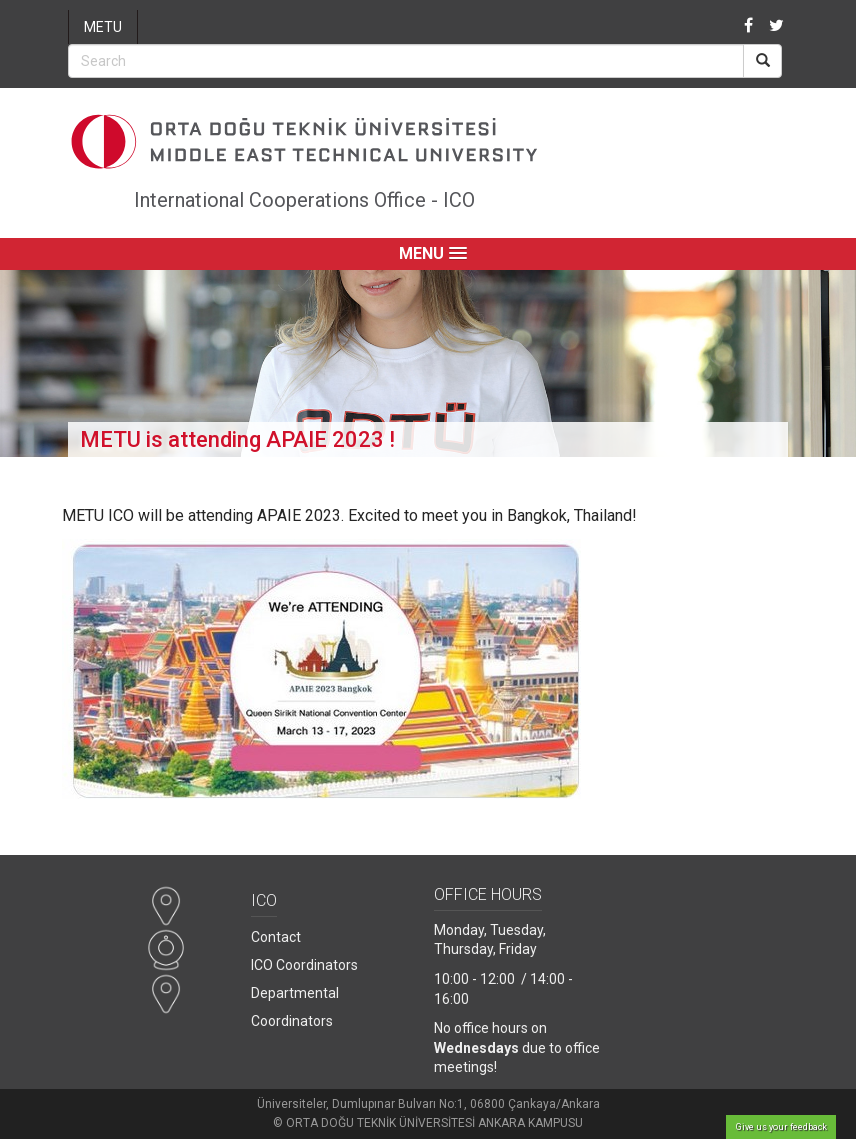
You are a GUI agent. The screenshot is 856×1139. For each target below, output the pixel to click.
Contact (276, 937)
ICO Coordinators (304, 965)
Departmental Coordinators (295, 1007)
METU (103, 27)
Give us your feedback (781, 1127)
